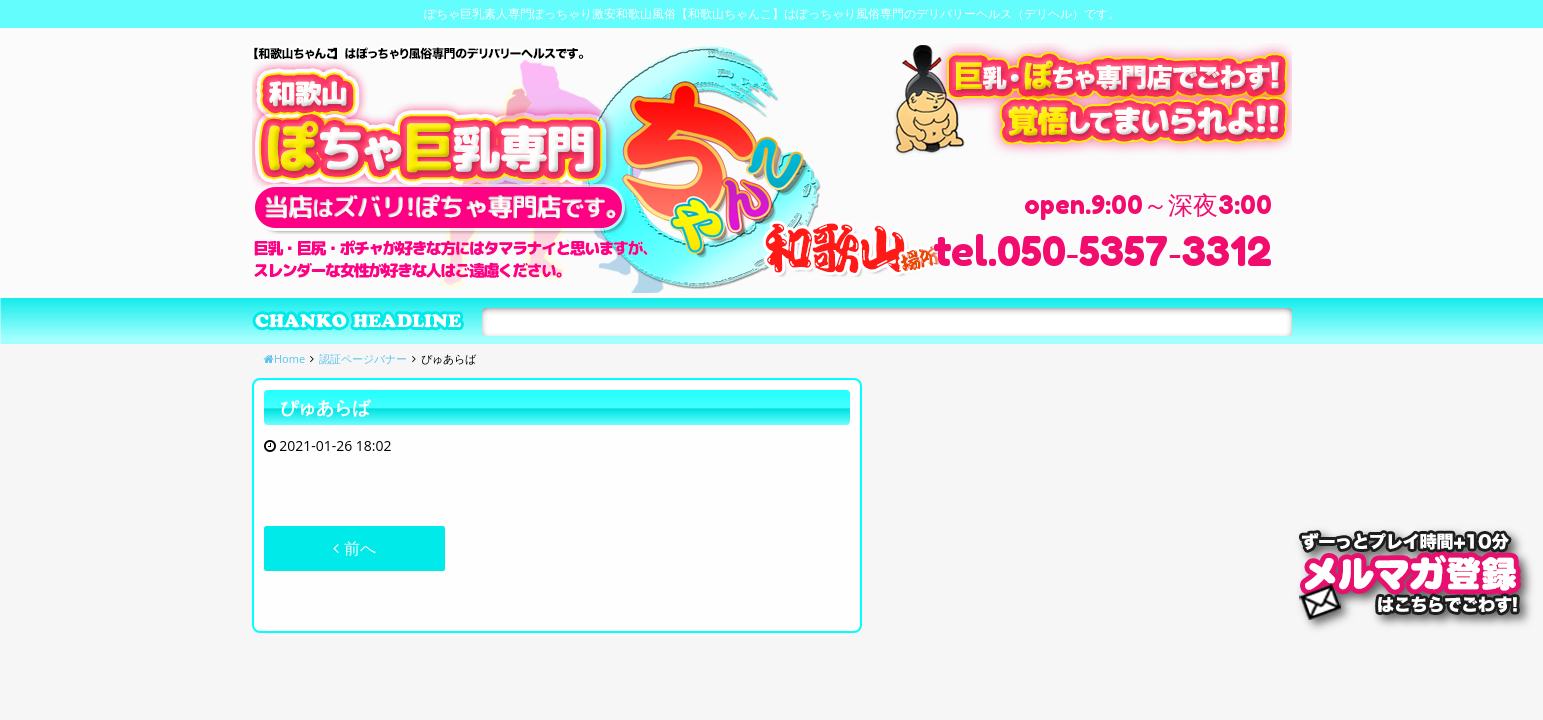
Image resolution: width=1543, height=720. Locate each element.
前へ (354, 548)
